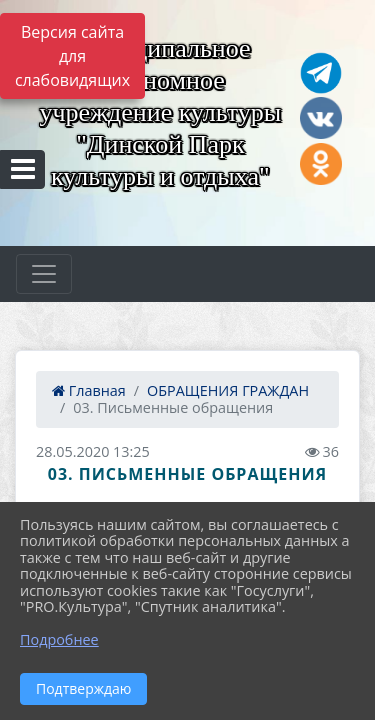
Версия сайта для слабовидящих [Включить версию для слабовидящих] (72, 56)
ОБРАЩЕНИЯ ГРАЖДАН (228, 390)
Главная (89, 390)
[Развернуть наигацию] (44, 274)
